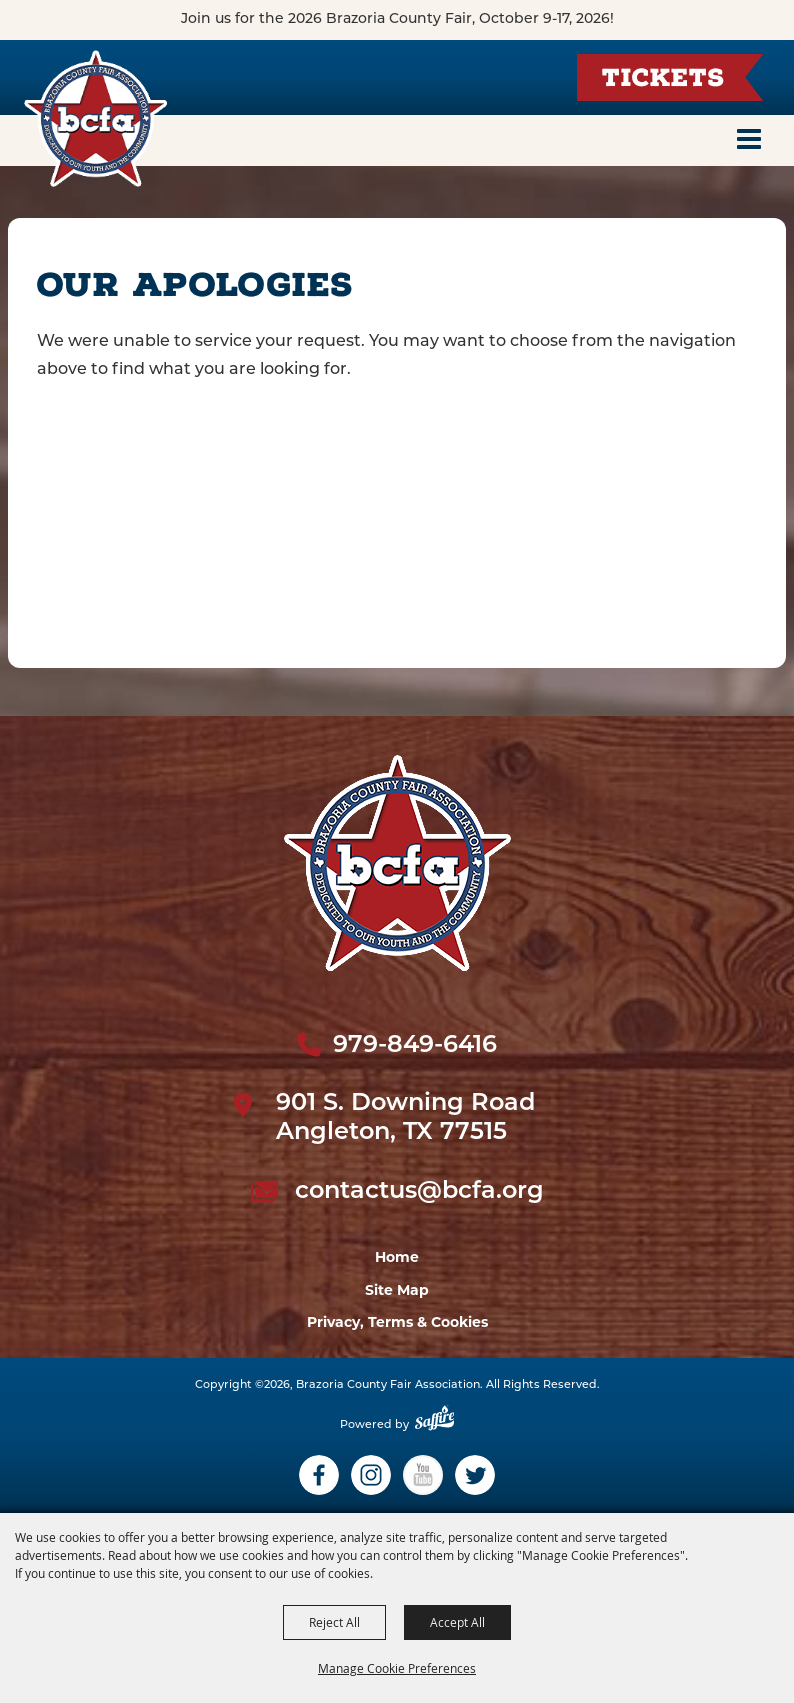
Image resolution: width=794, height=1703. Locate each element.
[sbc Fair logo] (397, 863)
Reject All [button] (334, 1622)
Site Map (397, 1290)
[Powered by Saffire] (434, 1425)
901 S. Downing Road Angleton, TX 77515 (405, 1118)
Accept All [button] (457, 1622)
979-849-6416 (415, 1046)
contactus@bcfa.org (419, 1192)
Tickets (663, 80)
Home (397, 1257)
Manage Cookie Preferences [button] (397, 1668)
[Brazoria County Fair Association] (96, 118)
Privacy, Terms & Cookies (397, 1322)
